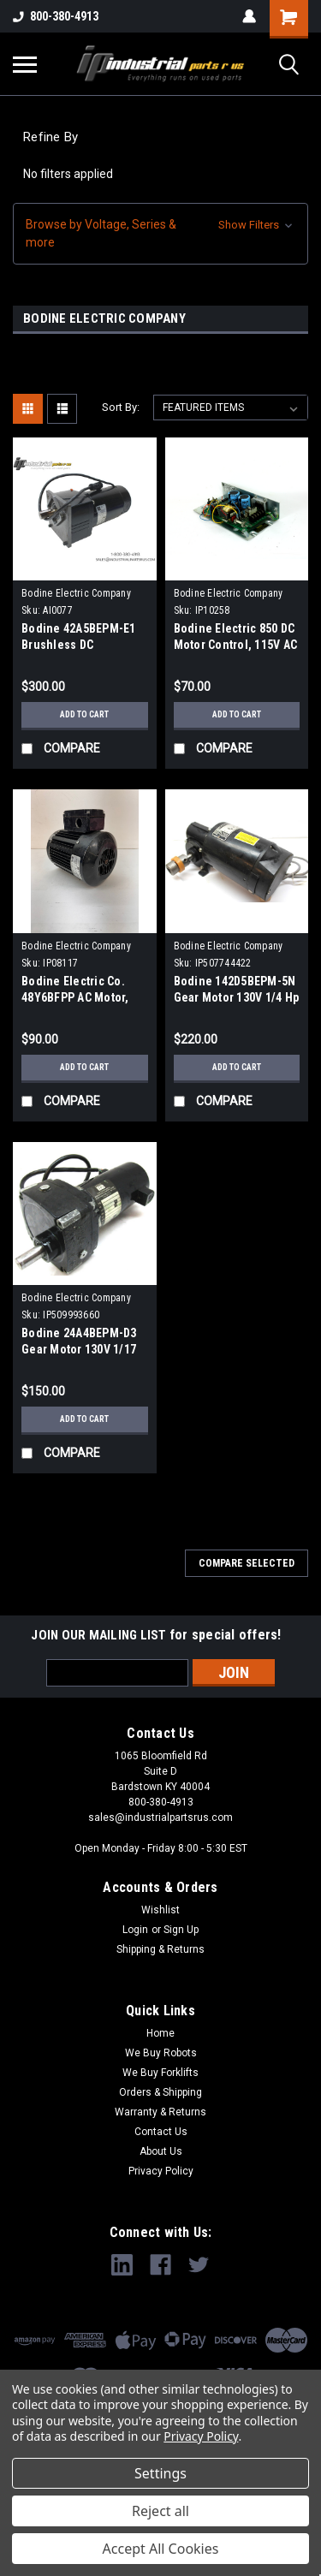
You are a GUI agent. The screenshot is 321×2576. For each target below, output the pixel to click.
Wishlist (160, 1910)
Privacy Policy (160, 2171)
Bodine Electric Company (76, 593)
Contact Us (160, 2132)
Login (135, 1930)
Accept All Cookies (161, 2548)
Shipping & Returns (160, 1949)
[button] (160, 234)
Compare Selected (246, 1563)
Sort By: (121, 407)
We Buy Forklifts (160, 2073)
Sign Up (181, 1930)
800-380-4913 (55, 16)
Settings (160, 2473)
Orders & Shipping (160, 2092)
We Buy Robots (161, 2053)
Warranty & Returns (160, 2112)
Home (160, 2033)
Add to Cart (84, 714)
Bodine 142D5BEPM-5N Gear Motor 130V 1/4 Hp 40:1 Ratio (237, 997)
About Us (161, 2151)
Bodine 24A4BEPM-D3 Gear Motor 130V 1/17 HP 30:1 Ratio (79, 1349)
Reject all (160, 2511)
